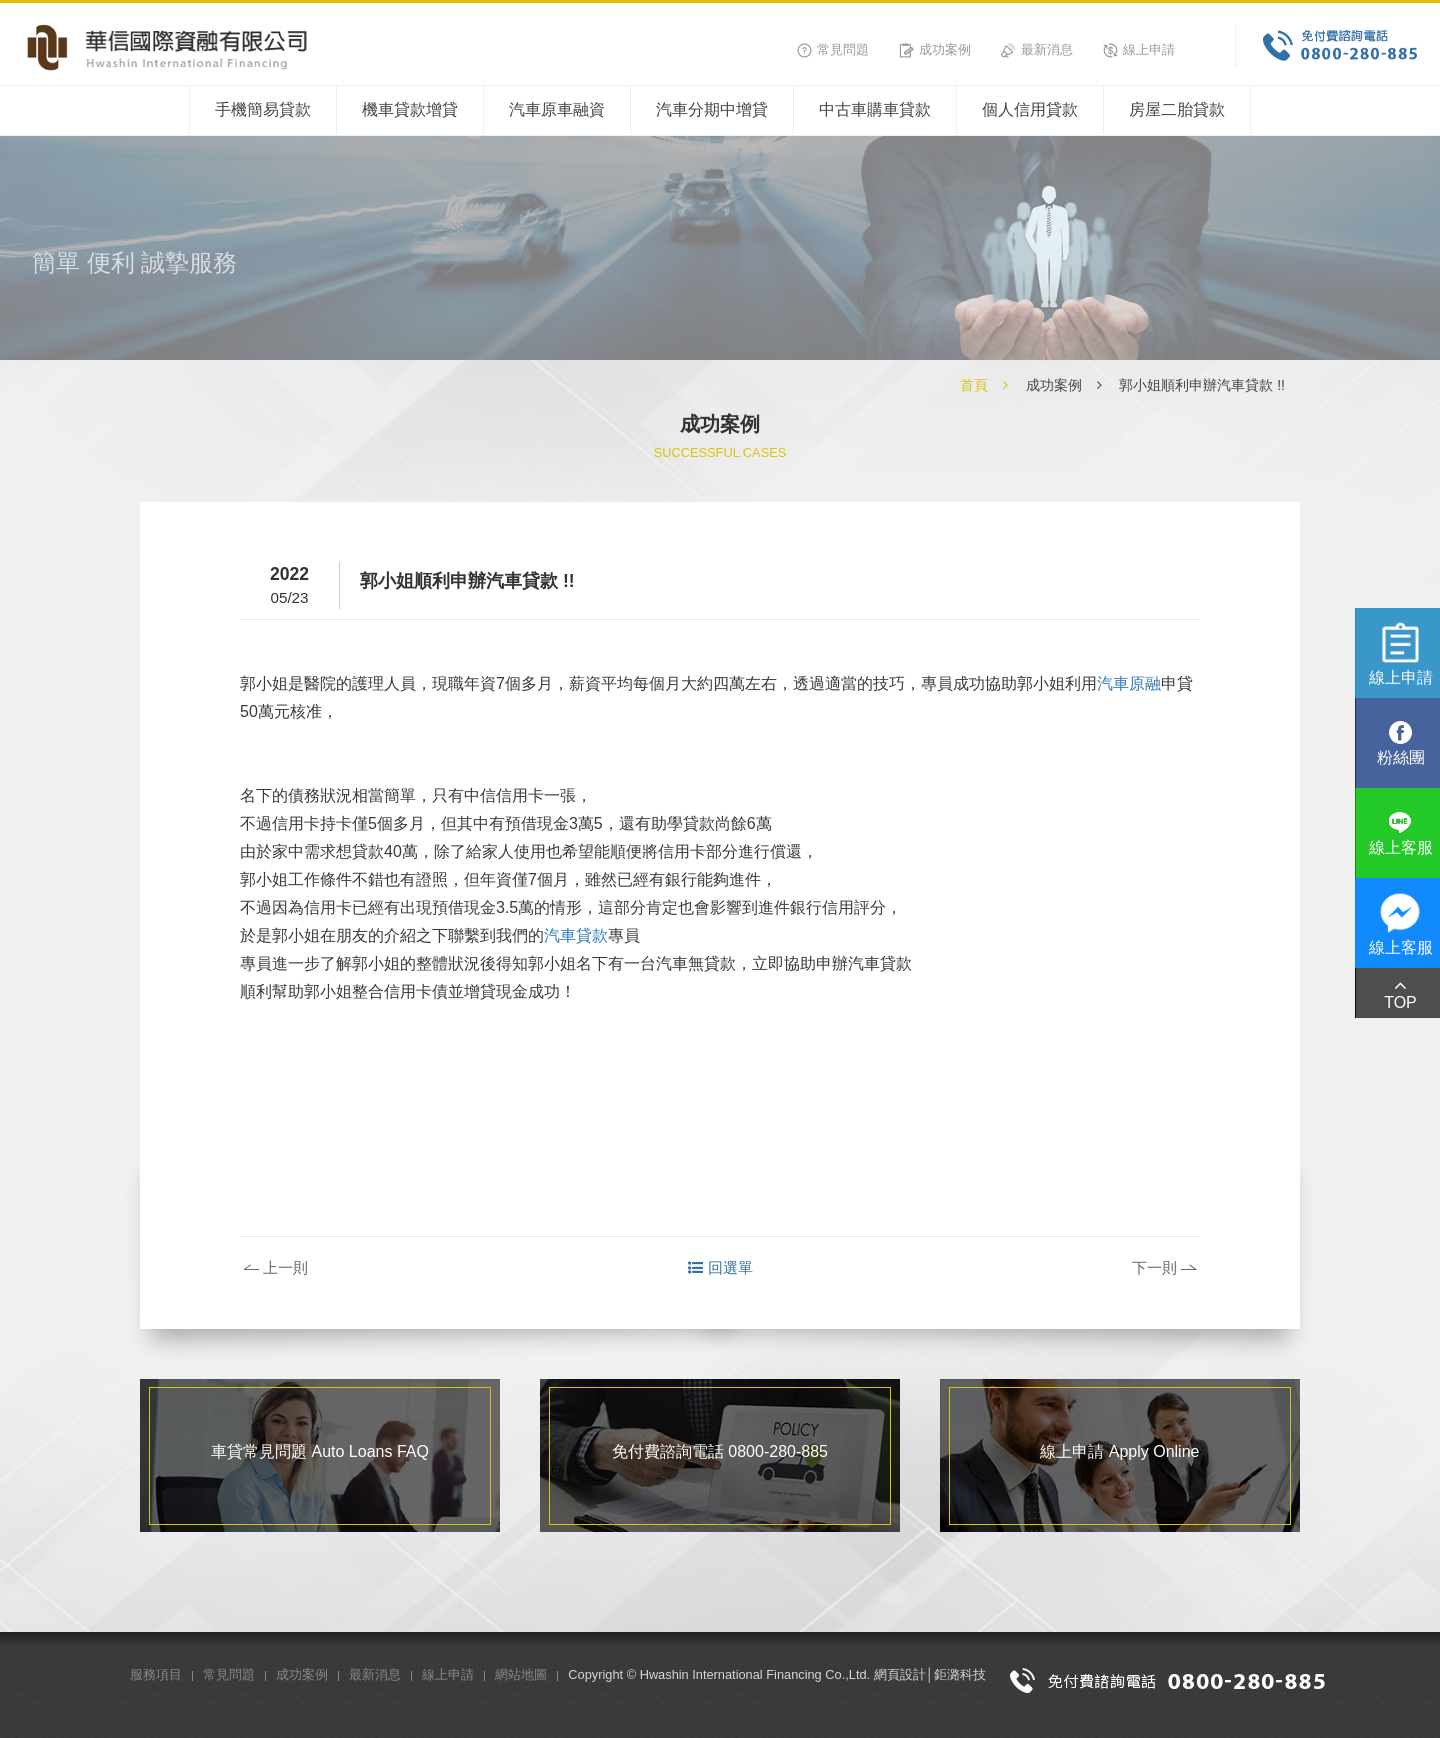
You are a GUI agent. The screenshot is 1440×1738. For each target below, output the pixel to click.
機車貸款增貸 (410, 109)
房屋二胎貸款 (1177, 109)
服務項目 (156, 1674)
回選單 (720, 1267)
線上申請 (1139, 49)
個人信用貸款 (1030, 109)
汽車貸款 (576, 935)
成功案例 (935, 49)
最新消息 (1037, 49)
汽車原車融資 (557, 109)
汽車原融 (1129, 683)
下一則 (1164, 1267)
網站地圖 (521, 1674)
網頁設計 (900, 1674)
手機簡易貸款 (263, 109)
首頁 (974, 385)
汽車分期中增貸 (712, 109)
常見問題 (833, 49)
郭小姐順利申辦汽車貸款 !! (1202, 385)
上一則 (276, 1267)
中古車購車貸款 (875, 109)
